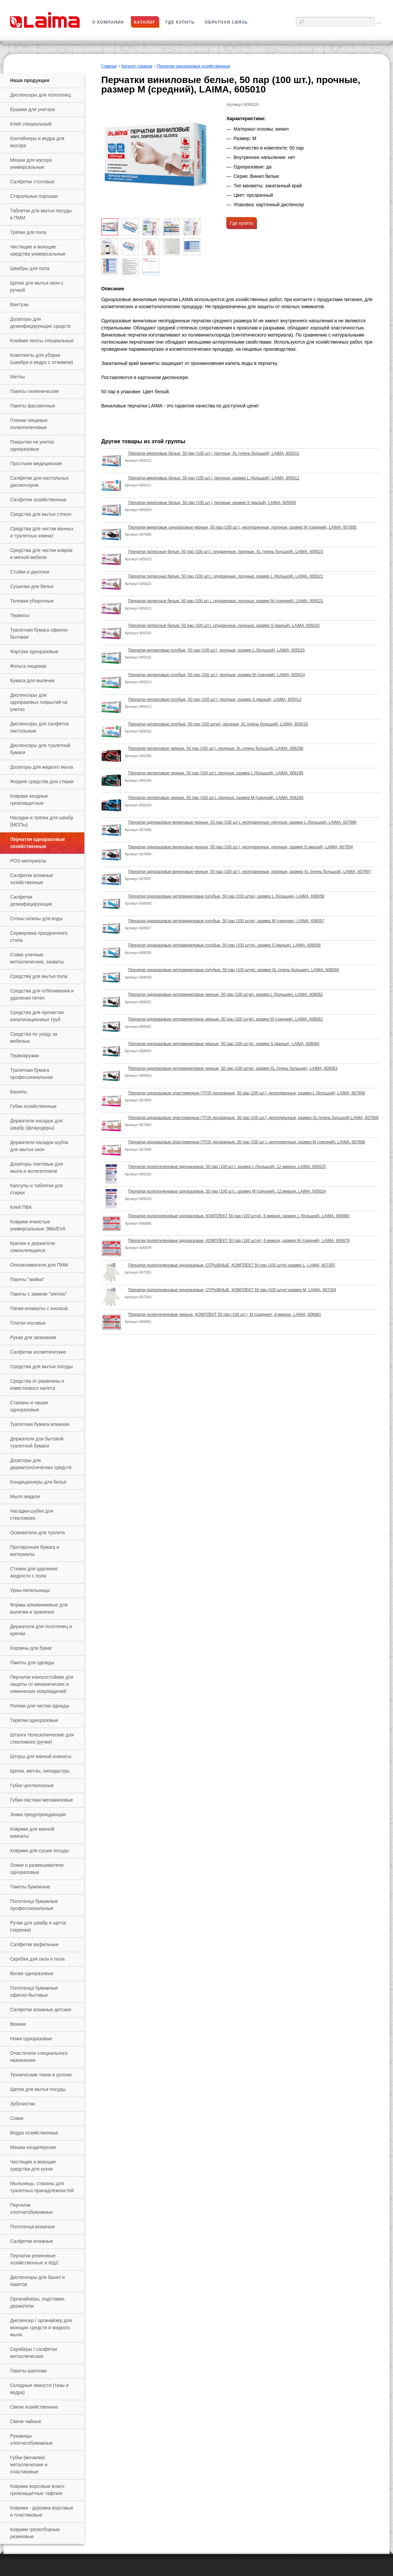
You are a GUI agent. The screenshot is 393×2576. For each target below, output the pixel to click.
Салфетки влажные (31, 2241)
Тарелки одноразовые (34, 1720)
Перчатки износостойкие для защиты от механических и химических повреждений (41, 1684)
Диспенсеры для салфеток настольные (39, 727)
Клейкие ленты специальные (42, 340)
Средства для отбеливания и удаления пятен (42, 994)
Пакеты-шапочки (28, 2370)
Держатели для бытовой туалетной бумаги (36, 1442)
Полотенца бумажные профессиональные (34, 1904)
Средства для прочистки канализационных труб (37, 1016)
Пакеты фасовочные (32, 405)
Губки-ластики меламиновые (41, 1800)
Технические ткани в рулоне (41, 2074)
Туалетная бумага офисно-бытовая (39, 633)
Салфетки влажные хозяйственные (31, 879)
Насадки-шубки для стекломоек (31, 1514)
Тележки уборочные (32, 601)
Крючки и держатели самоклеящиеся (32, 1247)
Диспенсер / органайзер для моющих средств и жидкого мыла (41, 2327)
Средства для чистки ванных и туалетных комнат (42, 532)
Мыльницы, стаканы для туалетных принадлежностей (42, 2187)
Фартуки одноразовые (34, 651)
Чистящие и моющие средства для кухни (33, 2165)
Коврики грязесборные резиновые (35, 2533)
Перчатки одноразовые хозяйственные (37, 842)
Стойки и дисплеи (29, 572)
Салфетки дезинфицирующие (31, 900)
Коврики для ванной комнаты (32, 1832)
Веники (18, 2024)
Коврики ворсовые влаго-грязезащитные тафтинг (37, 2490)
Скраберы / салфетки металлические (33, 2352)
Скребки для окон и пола (37, 1959)
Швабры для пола (29, 268)
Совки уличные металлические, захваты (37, 958)
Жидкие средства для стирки (42, 781)
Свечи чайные (25, 2421)
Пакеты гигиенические (34, 391)
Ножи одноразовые (31, 2038)
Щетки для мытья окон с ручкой (36, 286)
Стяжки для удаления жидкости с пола (34, 1572)
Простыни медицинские (36, 463)
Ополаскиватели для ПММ (39, 1265)
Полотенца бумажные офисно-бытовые (34, 1991)
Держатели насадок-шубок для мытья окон (39, 1146)
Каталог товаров (136, 66)
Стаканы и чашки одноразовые (29, 1406)
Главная (109, 66)
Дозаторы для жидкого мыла (41, 767)
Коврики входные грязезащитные (29, 799)
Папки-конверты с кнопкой (39, 1308)
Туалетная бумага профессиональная (31, 1073)
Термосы (20, 615)
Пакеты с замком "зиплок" (38, 1294)
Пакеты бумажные (30, 1886)
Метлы (17, 376)
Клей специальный (31, 124)
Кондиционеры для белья (38, 1482)
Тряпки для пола (28, 232)
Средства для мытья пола (38, 976)
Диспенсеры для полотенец (40, 95)
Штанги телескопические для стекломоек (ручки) (42, 1738)
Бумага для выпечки (32, 680)
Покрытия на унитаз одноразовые (32, 445)
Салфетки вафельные (34, 1944)
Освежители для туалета (37, 1532)
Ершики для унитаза (32, 109)
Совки (16, 2118)
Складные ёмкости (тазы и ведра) (39, 2389)
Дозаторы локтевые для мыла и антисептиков (36, 1167)
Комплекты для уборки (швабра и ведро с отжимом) (41, 358)
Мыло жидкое (25, 1496)
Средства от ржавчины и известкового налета (37, 1384)
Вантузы (19, 304)
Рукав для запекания (33, 1337)
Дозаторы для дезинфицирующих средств (40, 322)
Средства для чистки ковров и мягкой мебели (41, 554)
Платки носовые (28, 1323)
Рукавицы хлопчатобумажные (31, 2439)
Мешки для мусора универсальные (31, 163)
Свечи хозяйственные (34, 2407)
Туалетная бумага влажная (39, 1424)
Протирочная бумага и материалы (34, 1550)
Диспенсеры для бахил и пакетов (37, 2281)
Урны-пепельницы (30, 1590)
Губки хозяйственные (33, 1106)
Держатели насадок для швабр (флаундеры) (36, 1124)
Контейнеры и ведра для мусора (37, 142)
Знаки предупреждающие (38, 1814)
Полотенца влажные (32, 2226)
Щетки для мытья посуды (38, 2089)
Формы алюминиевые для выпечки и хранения (38, 1608)
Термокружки (24, 1055)
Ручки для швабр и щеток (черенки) (38, 1926)
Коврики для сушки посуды (39, 1850)
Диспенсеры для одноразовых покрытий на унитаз (38, 702)
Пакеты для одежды (32, 1662)
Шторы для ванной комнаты (41, 1756)
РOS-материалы (28, 861)
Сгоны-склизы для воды (36, 918)
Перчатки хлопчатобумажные (31, 2208)
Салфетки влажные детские (41, 2009)
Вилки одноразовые (32, 1973)
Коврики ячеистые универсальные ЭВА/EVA (37, 1225)
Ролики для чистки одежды (39, 1705)
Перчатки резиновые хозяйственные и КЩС (34, 2259)
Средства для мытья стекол (41, 514)
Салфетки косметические (38, 1352)
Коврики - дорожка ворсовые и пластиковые (41, 2511)
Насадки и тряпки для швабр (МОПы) (41, 821)
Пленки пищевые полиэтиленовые (29, 424)
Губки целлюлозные (32, 1785)
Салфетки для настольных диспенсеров (39, 481)
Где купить (241, 223)
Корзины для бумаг (31, 1648)
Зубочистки (22, 2103)
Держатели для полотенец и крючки (41, 1630)
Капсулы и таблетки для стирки (36, 1189)
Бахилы (18, 1091)
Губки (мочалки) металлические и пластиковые (29, 2464)
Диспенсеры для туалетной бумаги (40, 749)
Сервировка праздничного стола (38, 936)
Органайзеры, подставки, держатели (37, 2302)
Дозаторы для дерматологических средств (41, 1464)
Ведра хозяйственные (34, 2132)
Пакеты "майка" (27, 1279)
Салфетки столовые (32, 181)
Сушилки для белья (31, 586)
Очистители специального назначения (38, 2056)
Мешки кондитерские (33, 2147)
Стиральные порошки (34, 196)
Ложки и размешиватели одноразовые (36, 1868)
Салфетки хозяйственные (38, 499)
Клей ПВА (21, 1207)
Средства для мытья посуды (41, 1366)
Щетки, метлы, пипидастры (39, 1771)
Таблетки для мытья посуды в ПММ (41, 214)
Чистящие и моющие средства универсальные (37, 250)
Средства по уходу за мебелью (33, 1037)
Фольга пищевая (28, 666)
